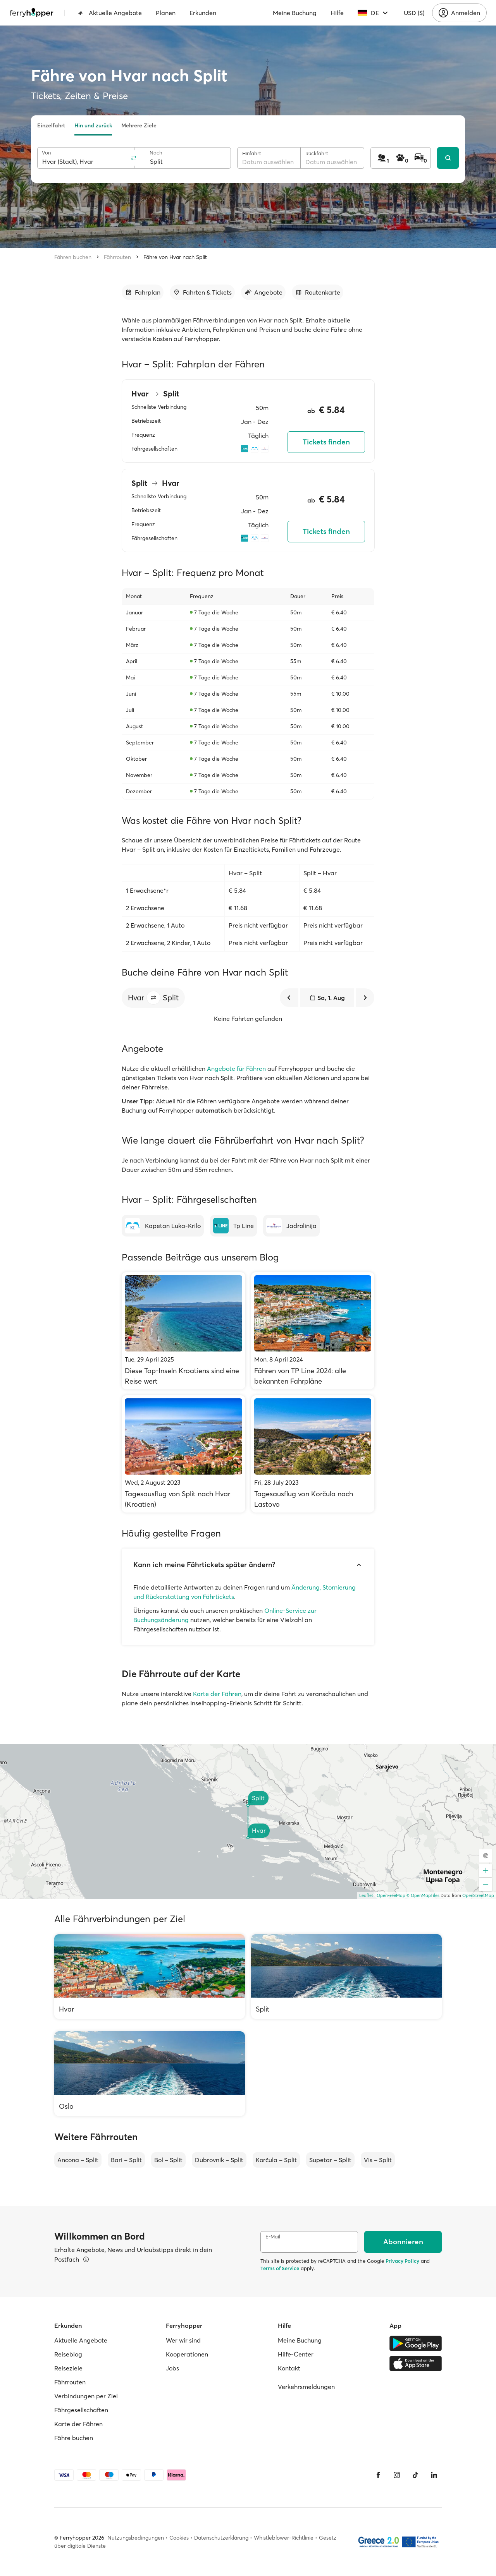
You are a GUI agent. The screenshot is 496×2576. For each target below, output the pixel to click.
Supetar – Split (330, 2160)
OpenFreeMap (391, 1895)
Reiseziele (68, 2368)
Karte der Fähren (217, 1694)
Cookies (179, 2537)
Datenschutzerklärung (221, 2537)
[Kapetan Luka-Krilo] (163, 1226)
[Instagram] (397, 2475)
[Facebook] (378, 2475)
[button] (153, 998)
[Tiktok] (415, 2475)
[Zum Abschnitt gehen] (143, 292)
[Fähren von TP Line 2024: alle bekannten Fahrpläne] (313, 1330)
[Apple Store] (415, 2363)
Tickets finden (326, 441)
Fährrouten (117, 257)
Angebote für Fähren (236, 1068)
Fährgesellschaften (81, 2410)
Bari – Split (126, 2160)
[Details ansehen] (86, 2259)
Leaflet (366, 1895)
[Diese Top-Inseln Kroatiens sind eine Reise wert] (183, 1330)
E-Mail (272, 2236)
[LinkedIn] (434, 2475)
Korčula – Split (276, 2160)
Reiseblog (68, 2354)
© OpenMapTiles (422, 1895)
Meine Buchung (295, 13)
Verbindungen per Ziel (86, 2396)
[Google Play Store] (415, 2343)
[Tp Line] (233, 1226)
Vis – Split (378, 2160)
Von (46, 152)
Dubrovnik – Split (219, 2160)
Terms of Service (279, 2268)
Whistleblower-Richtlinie (283, 2537)
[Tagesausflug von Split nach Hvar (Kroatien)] (183, 1454)
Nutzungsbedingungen (135, 2537)
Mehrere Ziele (139, 125)
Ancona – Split (77, 2160)
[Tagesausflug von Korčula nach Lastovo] (313, 1454)
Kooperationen (187, 2354)
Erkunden (202, 13)
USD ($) (414, 13)
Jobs (172, 2368)
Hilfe (337, 13)
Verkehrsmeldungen (306, 2387)
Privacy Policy (402, 2261)
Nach (156, 152)
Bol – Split (168, 2160)
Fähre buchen (73, 2438)
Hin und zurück (93, 125)
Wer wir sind (183, 2340)
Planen (166, 13)
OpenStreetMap (478, 1895)
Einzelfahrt (51, 125)
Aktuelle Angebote (110, 13)
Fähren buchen (72, 257)
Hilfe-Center (295, 2354)
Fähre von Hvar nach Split (175, 257)
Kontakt (289, 2368)
